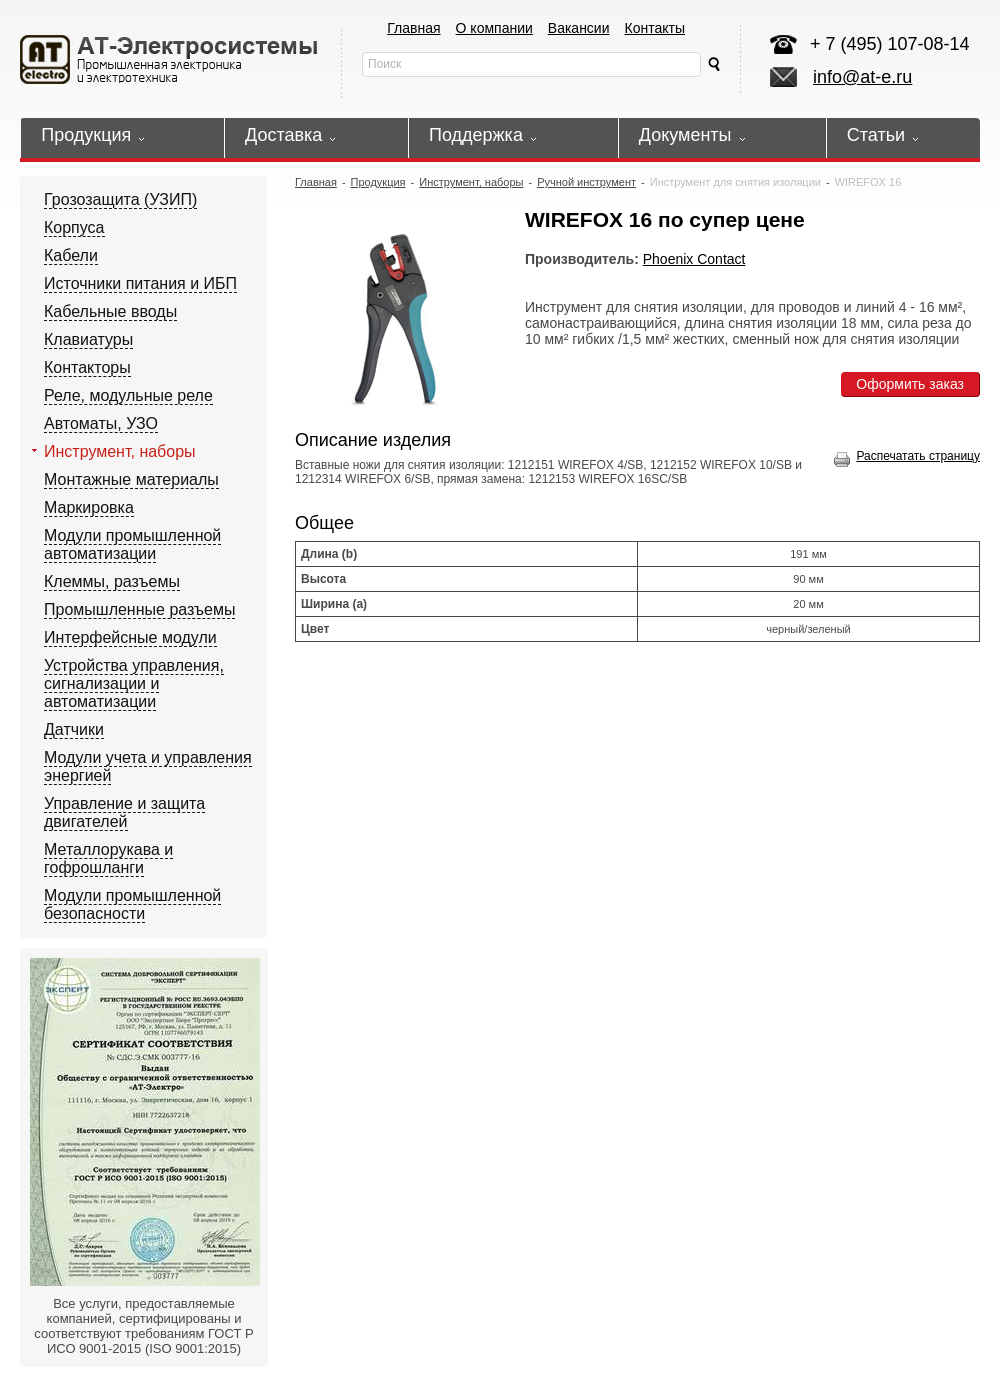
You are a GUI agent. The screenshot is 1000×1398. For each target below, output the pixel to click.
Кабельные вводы (110, 311)
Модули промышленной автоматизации (132, 544)
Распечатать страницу (907, 456)
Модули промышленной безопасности (132, 904)
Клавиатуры (88, 339)
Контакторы (87, 367)
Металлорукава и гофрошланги (108, 858)
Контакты (655, 28)
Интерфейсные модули (130, 637)
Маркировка (89, 507)
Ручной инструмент (586, 182)
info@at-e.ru (862, 77)
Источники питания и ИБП (140, 283)
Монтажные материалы (131, 479)
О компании (494, 28)
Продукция (378, 182)
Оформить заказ (910, 384)
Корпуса (74, 227)
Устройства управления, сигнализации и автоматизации (134, 683)
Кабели (71, 255)
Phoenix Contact (694, 259)
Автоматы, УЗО (101, 423)
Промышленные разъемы (139, 609)
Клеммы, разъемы (112, 581)
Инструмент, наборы (120, 451)
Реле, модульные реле (128, 395)
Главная (413, 28)
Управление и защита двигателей (124, 812)
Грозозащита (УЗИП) (120, 199)
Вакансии (579, 28)
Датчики (74, 729)
